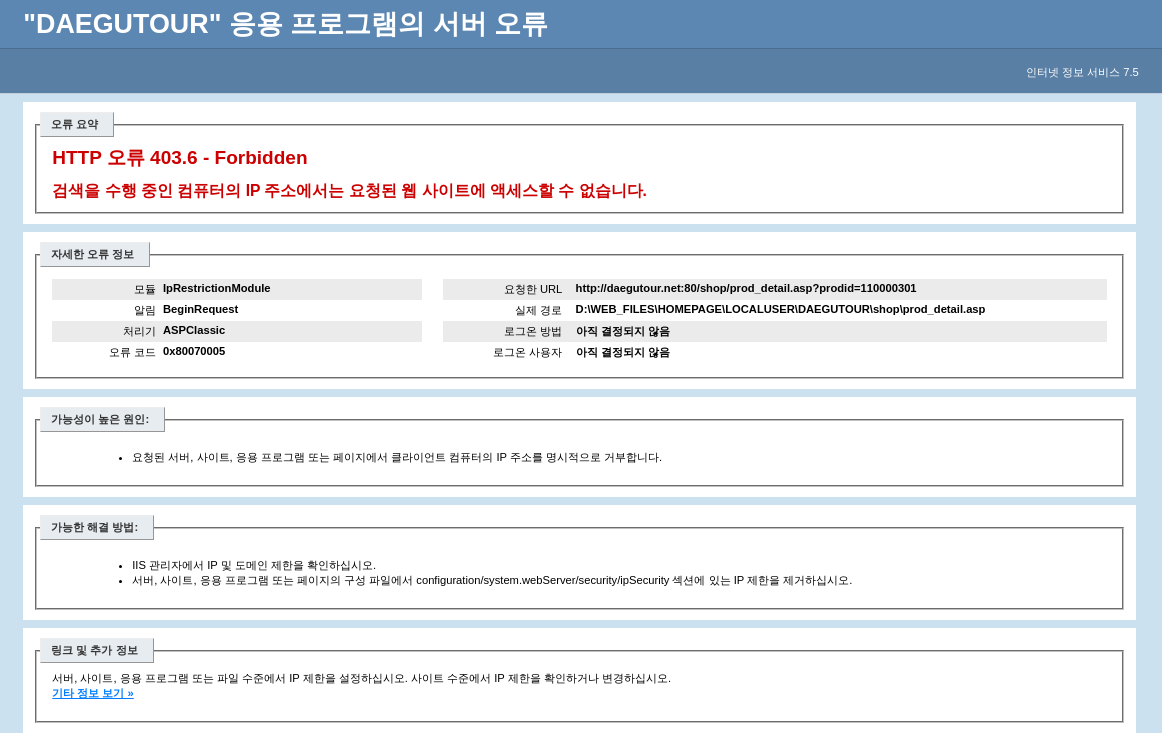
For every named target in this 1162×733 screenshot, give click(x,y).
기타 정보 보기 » (93, 693)
